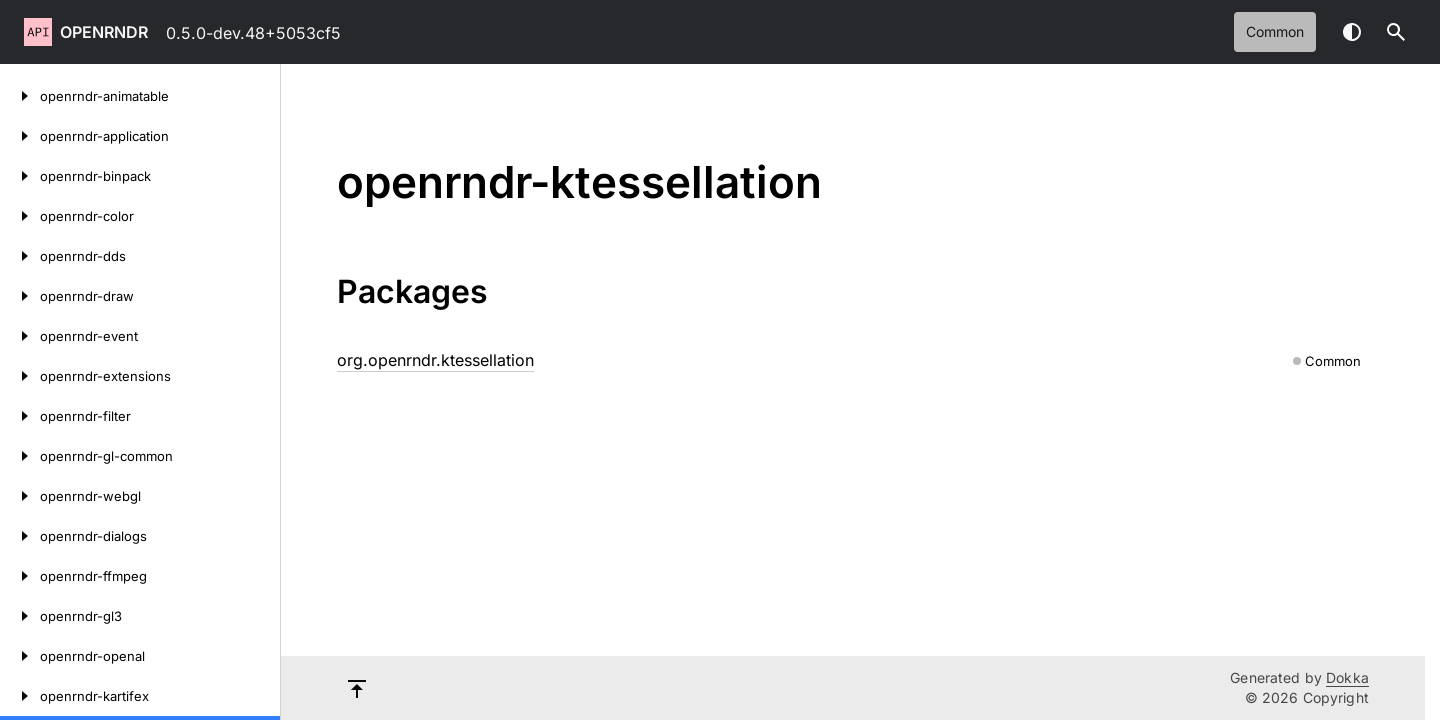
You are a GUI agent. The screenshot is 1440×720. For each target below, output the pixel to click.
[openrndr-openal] (20, 656)
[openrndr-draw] (20, 296)
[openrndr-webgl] (20, 496)
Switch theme (1352, 32)
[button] (1396, 32)
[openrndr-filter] (20, 416)
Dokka (1347, 677)
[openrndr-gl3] (20, 616)
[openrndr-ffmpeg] (20, 576)
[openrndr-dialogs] (20, 536)
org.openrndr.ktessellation (435, 360)
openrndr (104, 32)
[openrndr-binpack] (20, 176)
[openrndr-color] (20, 216)
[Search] (1396, 32)
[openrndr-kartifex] (20, 696)
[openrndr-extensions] (20, 376)
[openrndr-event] (20, 336)
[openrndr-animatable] (20, 96)
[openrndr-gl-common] (20, 456)
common (1275, 31)
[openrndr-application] (20, 136)
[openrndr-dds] (20, 256)
